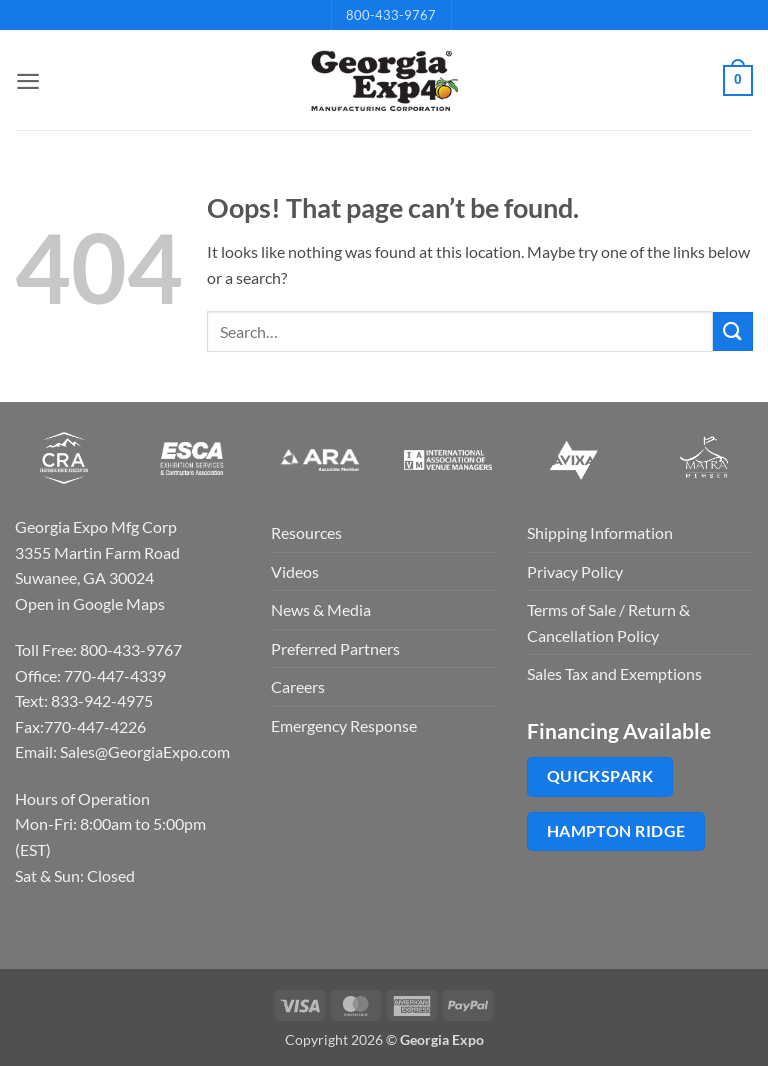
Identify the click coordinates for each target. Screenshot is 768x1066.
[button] (27, 80)
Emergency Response (344, 725)
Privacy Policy (575, 571)
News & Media (321, 609)
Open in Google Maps (90, 603)
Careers (298, 686)
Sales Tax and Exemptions (614, 673)
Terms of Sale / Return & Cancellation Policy (608, 622)
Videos (295, 571)
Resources (306, 532)
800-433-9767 (391, 15)
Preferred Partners (335, 648)
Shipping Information (600, 532)
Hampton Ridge (616, 831)
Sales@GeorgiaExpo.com (145, 751)
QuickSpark (600, 776)
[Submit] (733, 331)
